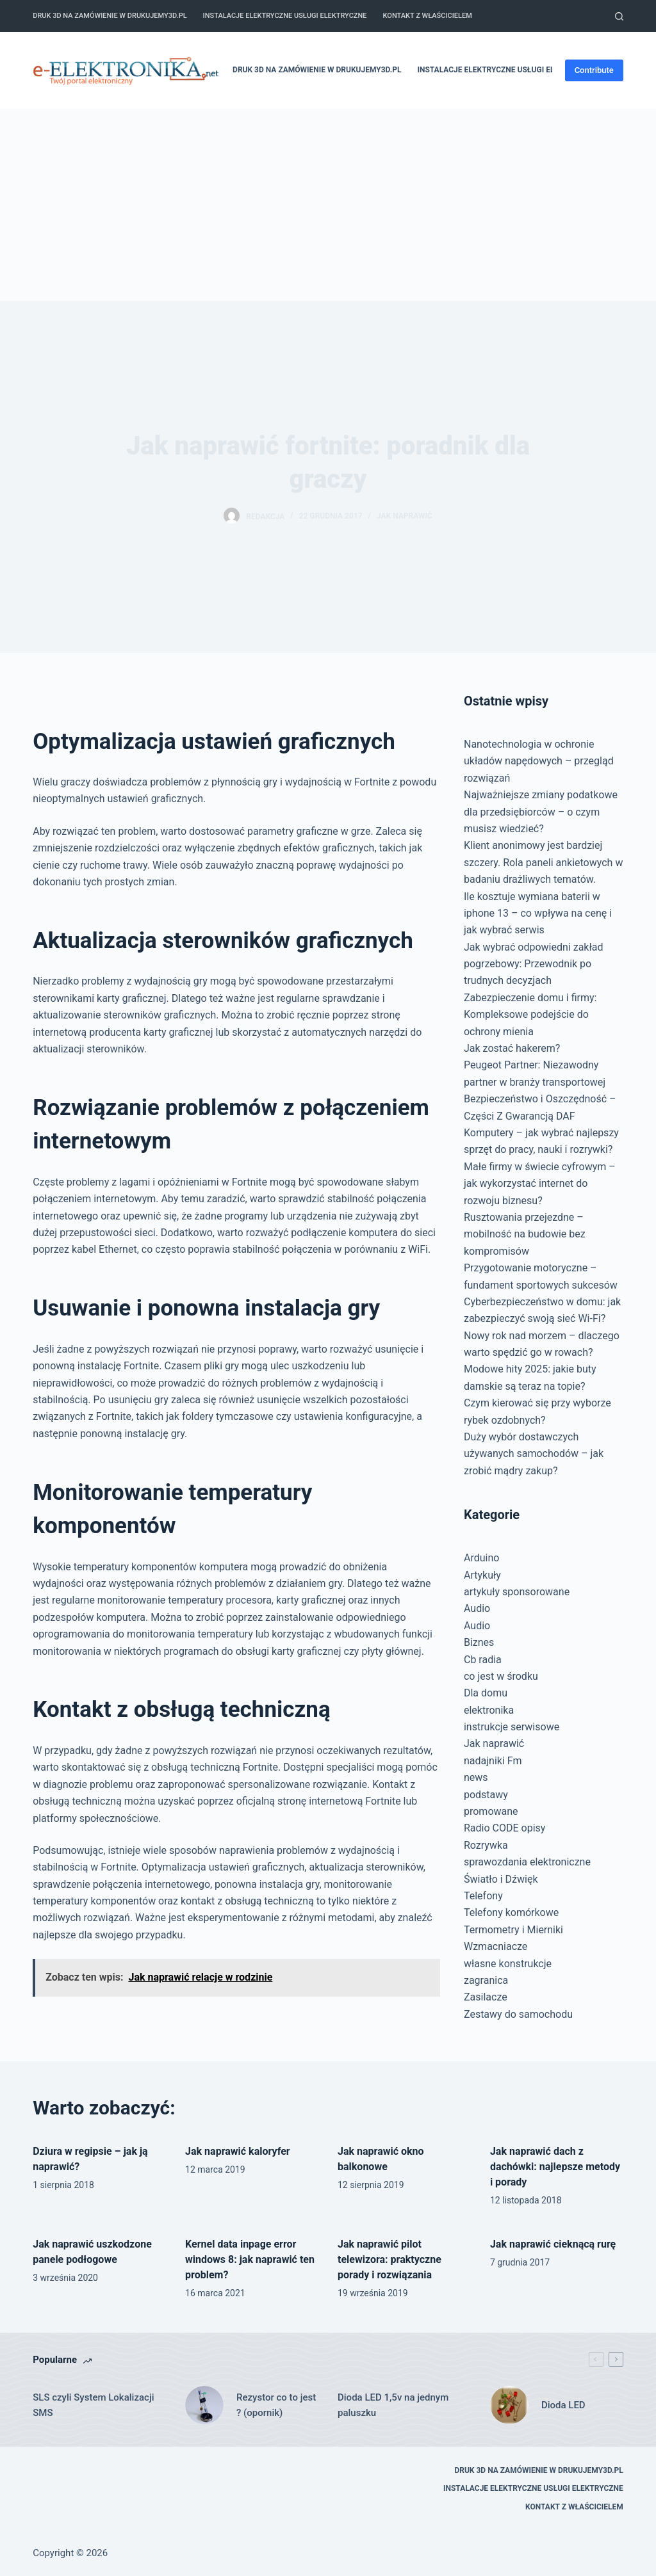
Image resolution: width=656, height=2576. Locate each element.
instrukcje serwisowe (511, 1727)
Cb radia (483, 1660)
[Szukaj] (619, 16)
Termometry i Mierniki (513, 1930)
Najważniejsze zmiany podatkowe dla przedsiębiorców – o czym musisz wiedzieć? (541, 812)
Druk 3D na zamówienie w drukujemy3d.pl (109, 16)
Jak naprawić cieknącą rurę (553, 2244)
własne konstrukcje (508, 1964)
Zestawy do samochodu (518, 2014)
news (476, 1777)
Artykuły (482, 1575)
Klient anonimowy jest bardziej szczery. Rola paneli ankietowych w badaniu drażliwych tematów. (543, 862)
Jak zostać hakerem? (512, 1048)
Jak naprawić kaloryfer (237, 2151)
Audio (477, 1608)
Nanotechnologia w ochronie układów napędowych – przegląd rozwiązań (539, 761)
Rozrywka (486, 1845)
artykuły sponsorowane (517, 1592)
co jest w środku (501, 1676)
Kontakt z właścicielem (427, 16)
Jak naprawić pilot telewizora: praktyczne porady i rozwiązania (389, 2259)
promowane (491, 1811)
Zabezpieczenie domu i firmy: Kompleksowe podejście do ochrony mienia (530, 1015)
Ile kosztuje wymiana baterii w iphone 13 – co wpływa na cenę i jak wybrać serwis (538, 913)
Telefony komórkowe (511, 1912)
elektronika (489, 1710)
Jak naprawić (404, 515)
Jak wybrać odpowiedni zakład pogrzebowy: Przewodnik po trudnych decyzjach (533, 964)
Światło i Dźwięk (501, 1879)
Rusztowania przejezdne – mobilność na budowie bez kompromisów (525, 1234)
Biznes (479, 1642)
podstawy (486, 1795)
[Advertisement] (328, 204)
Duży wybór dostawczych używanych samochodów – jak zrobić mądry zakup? (533, 1454)
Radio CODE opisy (504, 1828)
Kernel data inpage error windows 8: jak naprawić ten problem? (250, 2259)
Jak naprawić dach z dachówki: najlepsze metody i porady (555, 2166)
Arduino (481, 1558)
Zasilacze (485, 1997)
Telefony (483, 1896)
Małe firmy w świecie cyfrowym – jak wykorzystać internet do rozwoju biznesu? (540, 1184)
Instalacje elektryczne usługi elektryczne (285, 16)
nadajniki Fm (493, 1761)
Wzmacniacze (495, 1946)
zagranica (486, 1980)
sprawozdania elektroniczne (527, 1862)
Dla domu (485, 1693)
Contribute (594, 70)
